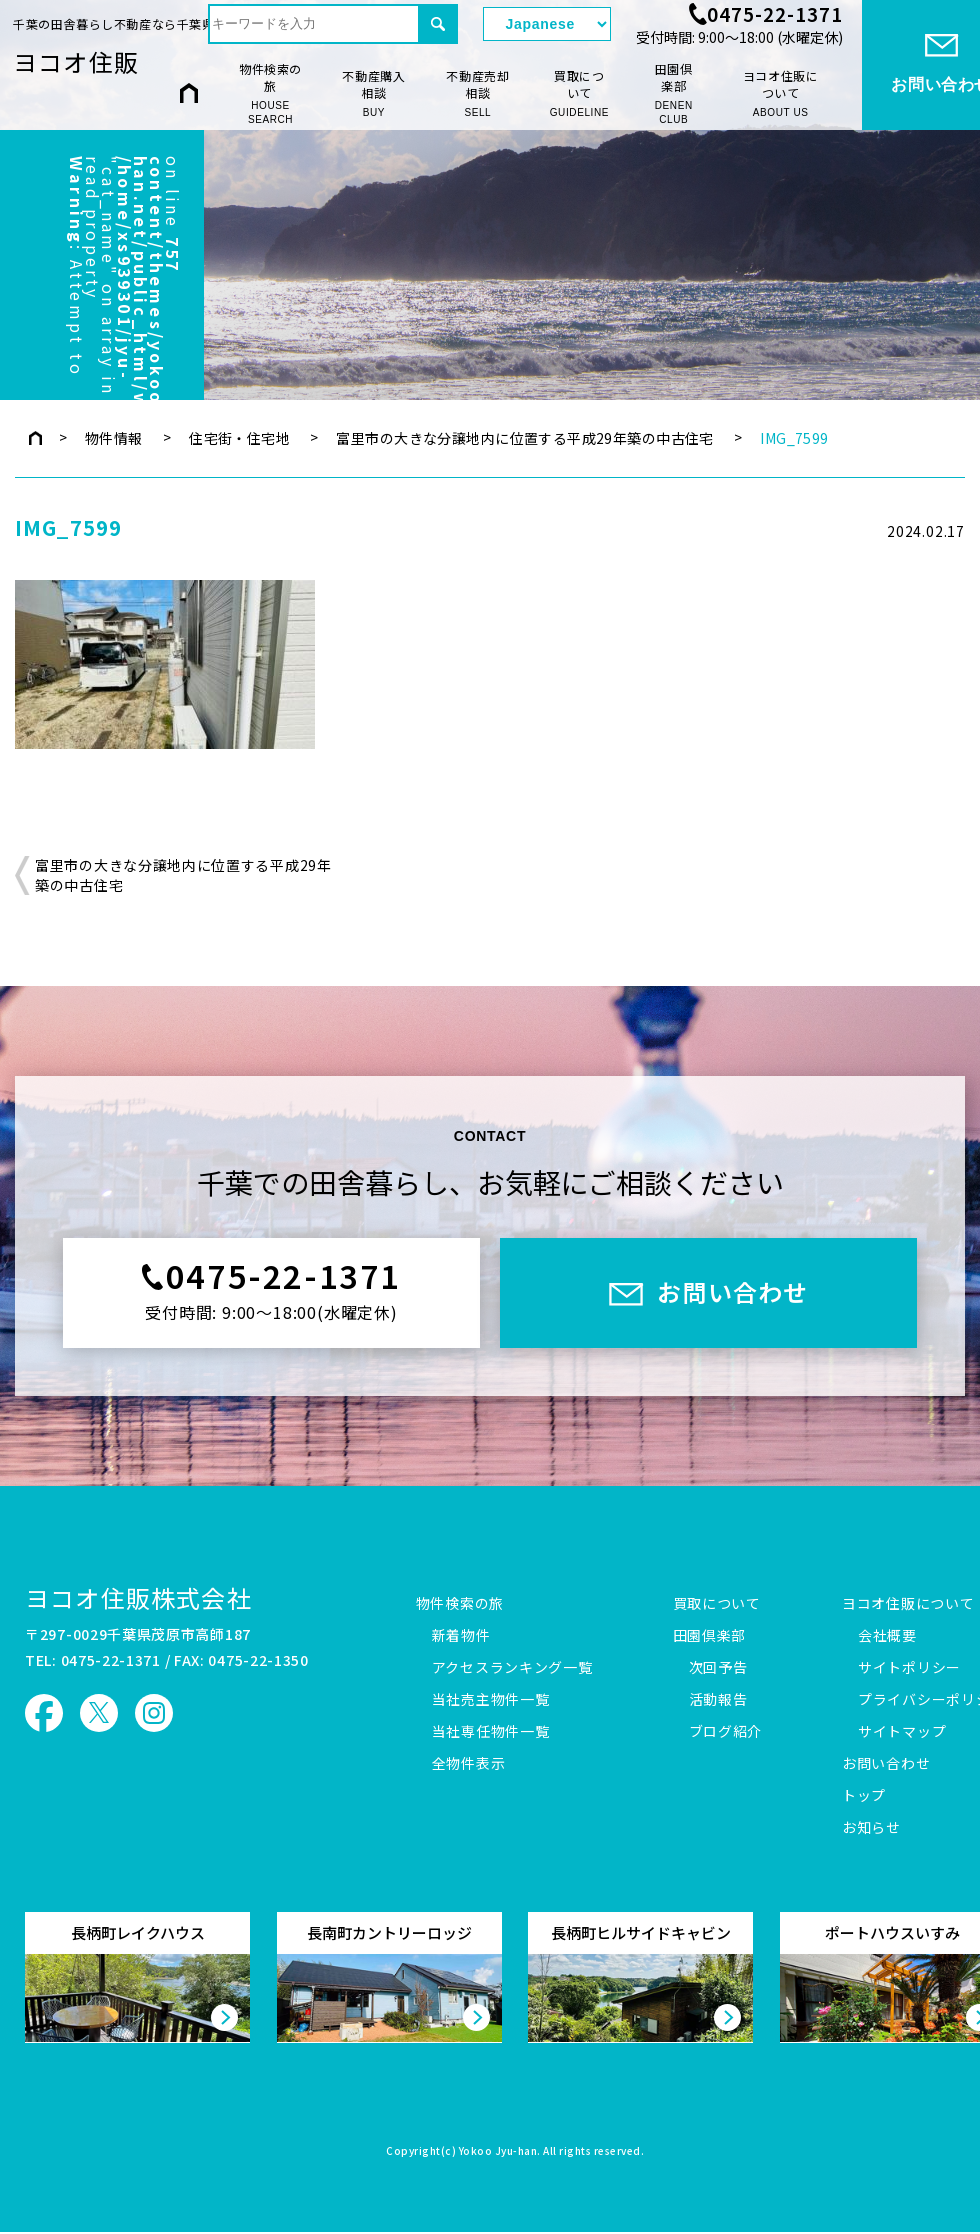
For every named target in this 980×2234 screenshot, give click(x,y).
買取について (579, 93)
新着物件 (461, 1636)
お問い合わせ (886, 1764)
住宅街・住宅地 (239, 438)
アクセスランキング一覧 (512, 1668)
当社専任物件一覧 (491, 1732)
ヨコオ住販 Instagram (154, 1713)
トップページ (35, 438)
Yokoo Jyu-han (498, 2152)
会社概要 (887, 1636)
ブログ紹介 (726, 1732)
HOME (189, 92)
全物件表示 (469, 1764)
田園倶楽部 (673, 94)
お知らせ (871, 1828)
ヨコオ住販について (781, 93)
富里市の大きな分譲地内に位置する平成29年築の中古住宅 (524, 438)
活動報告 (718, 1700)
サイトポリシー (909, 1668)
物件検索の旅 (270, 94)
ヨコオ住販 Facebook (44, 1713)
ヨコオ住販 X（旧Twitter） (99, 1713)
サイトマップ (902, 1732)
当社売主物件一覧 (491, 1700)
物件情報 (114, 438)
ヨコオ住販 (76, 61)
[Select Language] (547, 24)
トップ (864, 1796)
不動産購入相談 (374, 93)
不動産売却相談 (478, 93)
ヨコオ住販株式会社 (138, 1597)
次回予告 (718, 1668)
